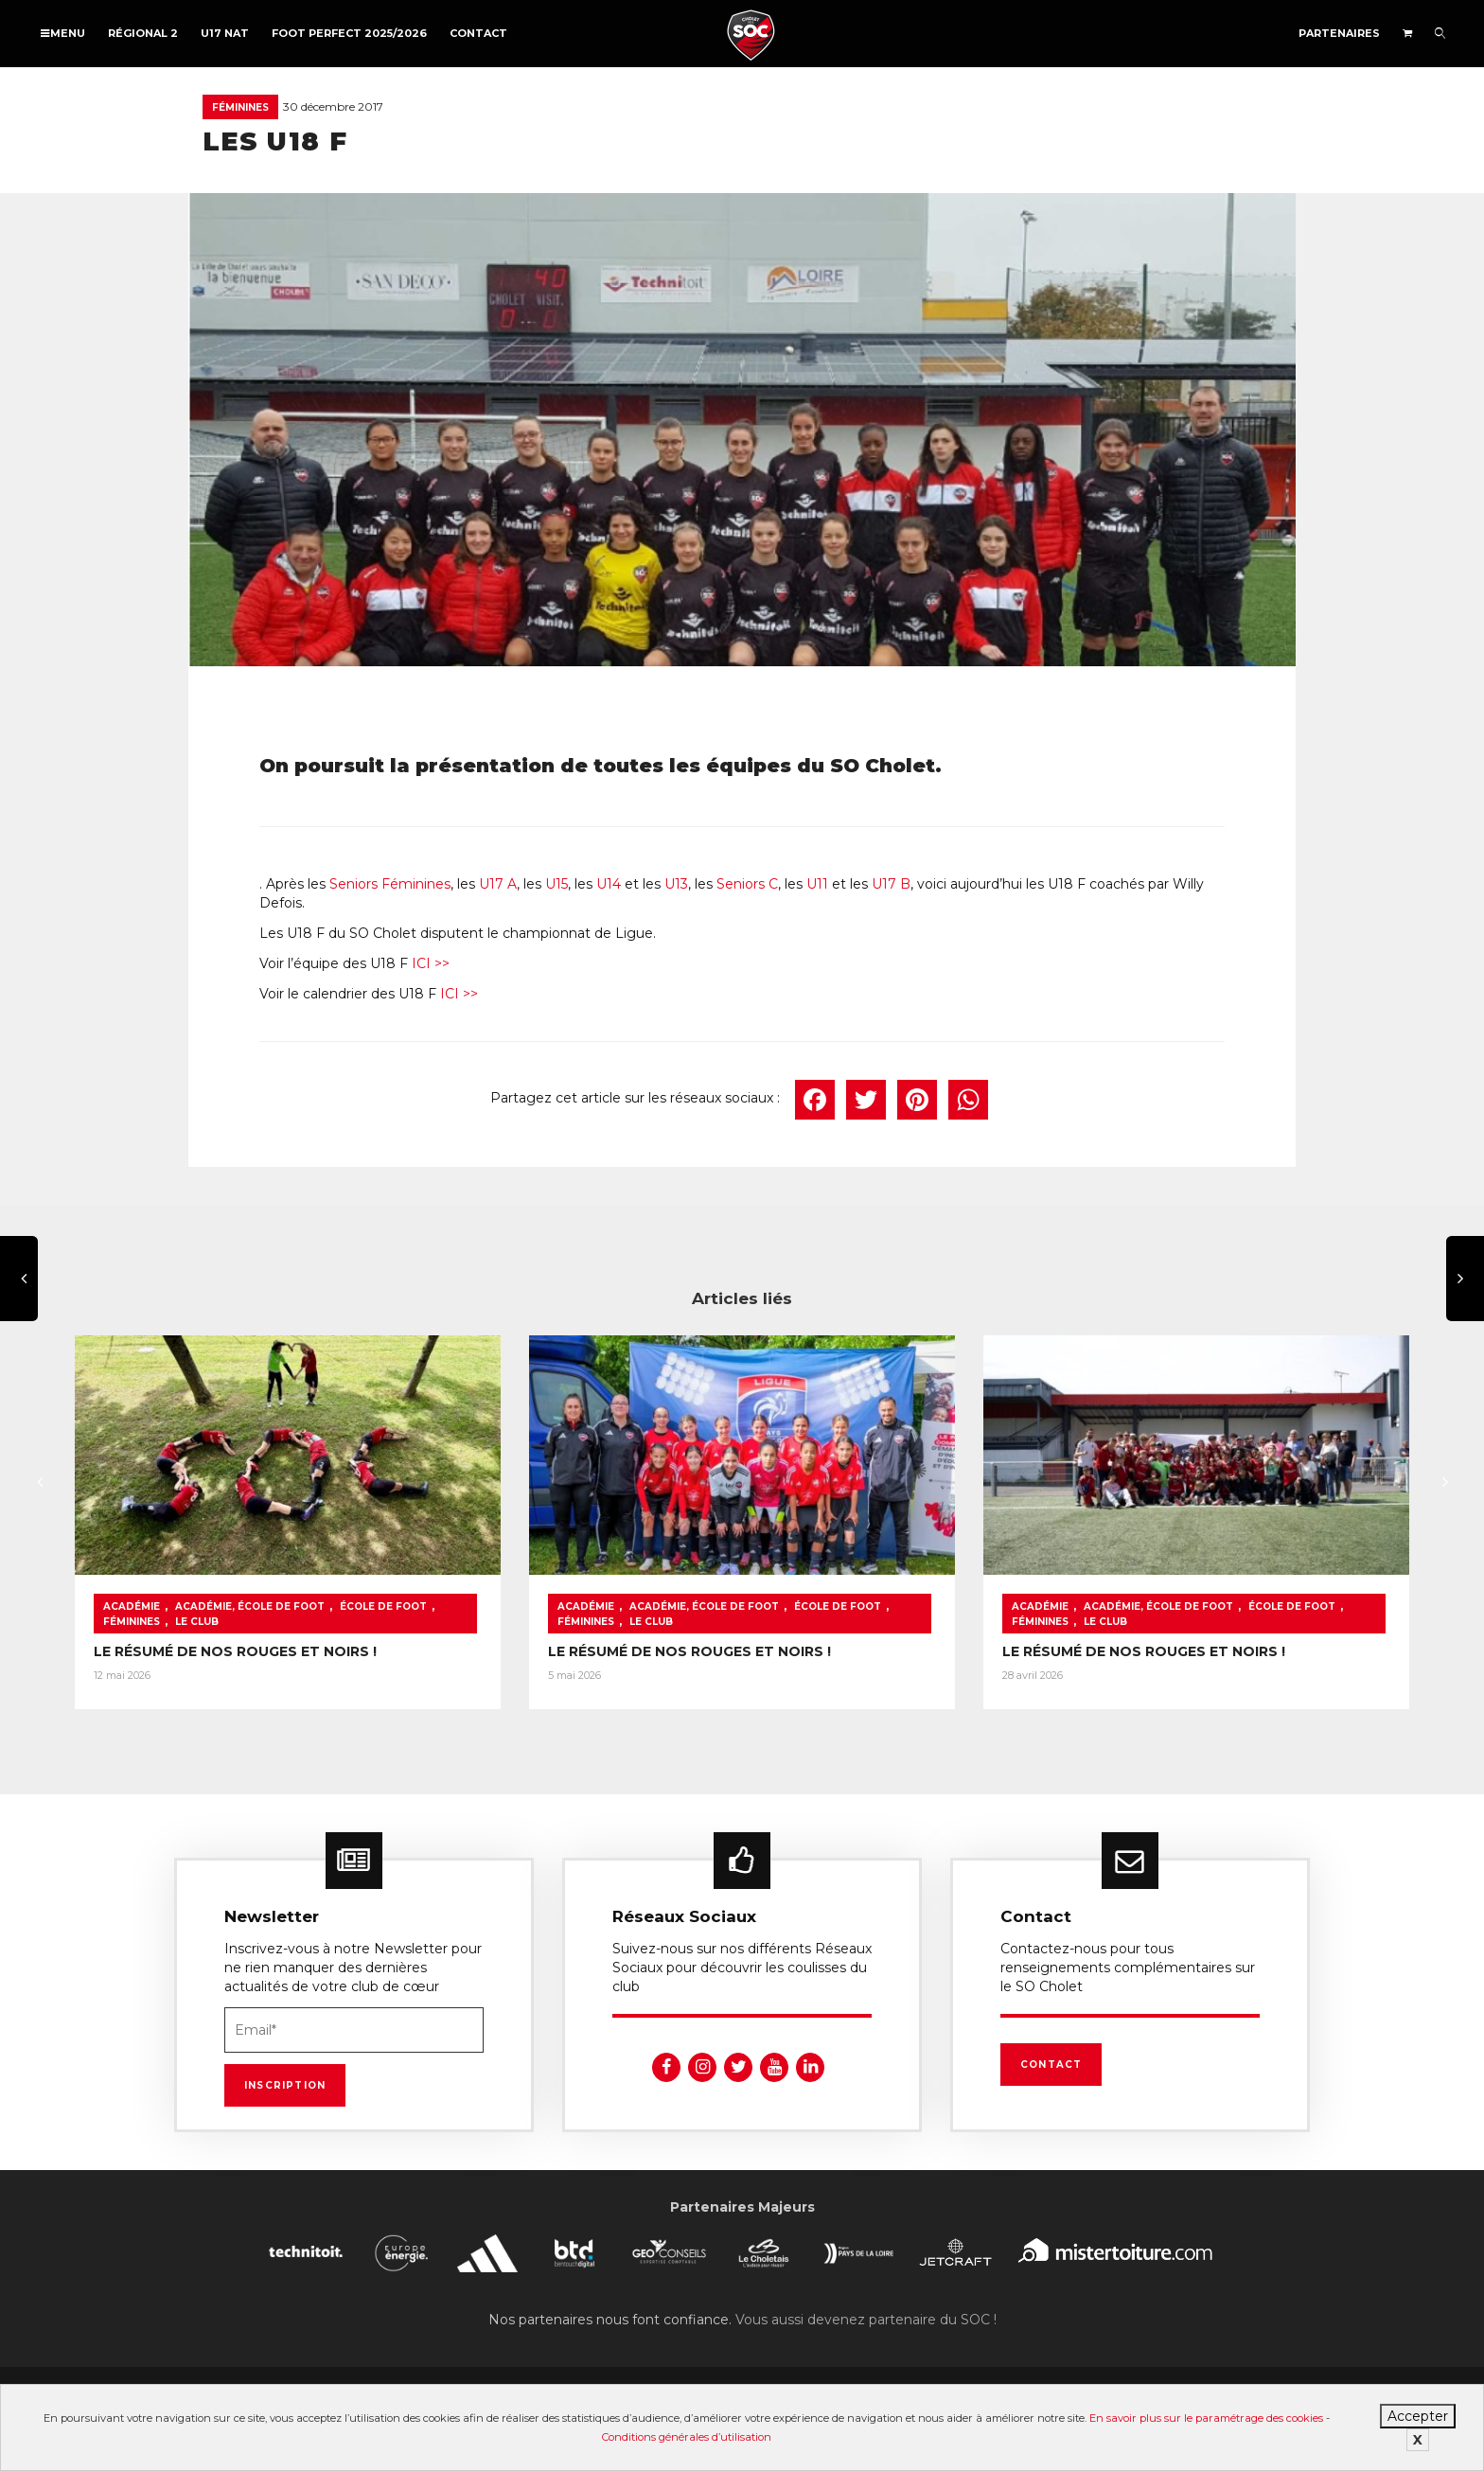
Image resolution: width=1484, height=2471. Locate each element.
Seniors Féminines (389, 883)
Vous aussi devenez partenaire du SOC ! (866, 2319)
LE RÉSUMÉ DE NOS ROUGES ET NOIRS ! (235, 1651)
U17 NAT (225, 33)
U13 (676, 883)
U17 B (891, 883)
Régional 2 (143, 33)
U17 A (498, 883)
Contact (478, 33)
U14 (606, 883)
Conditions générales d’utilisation (686, 2437)
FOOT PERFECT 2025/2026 (349, 33)
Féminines (240, 107)
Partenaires (1339, 33)
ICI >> (429, 963)
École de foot (383, 1606)
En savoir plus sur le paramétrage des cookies (1206, 2418)
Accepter (1417, 2416)
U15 (556, 883)
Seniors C (747, 883)
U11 (817, 883)
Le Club (197, 1621)
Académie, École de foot (250, 1606)
